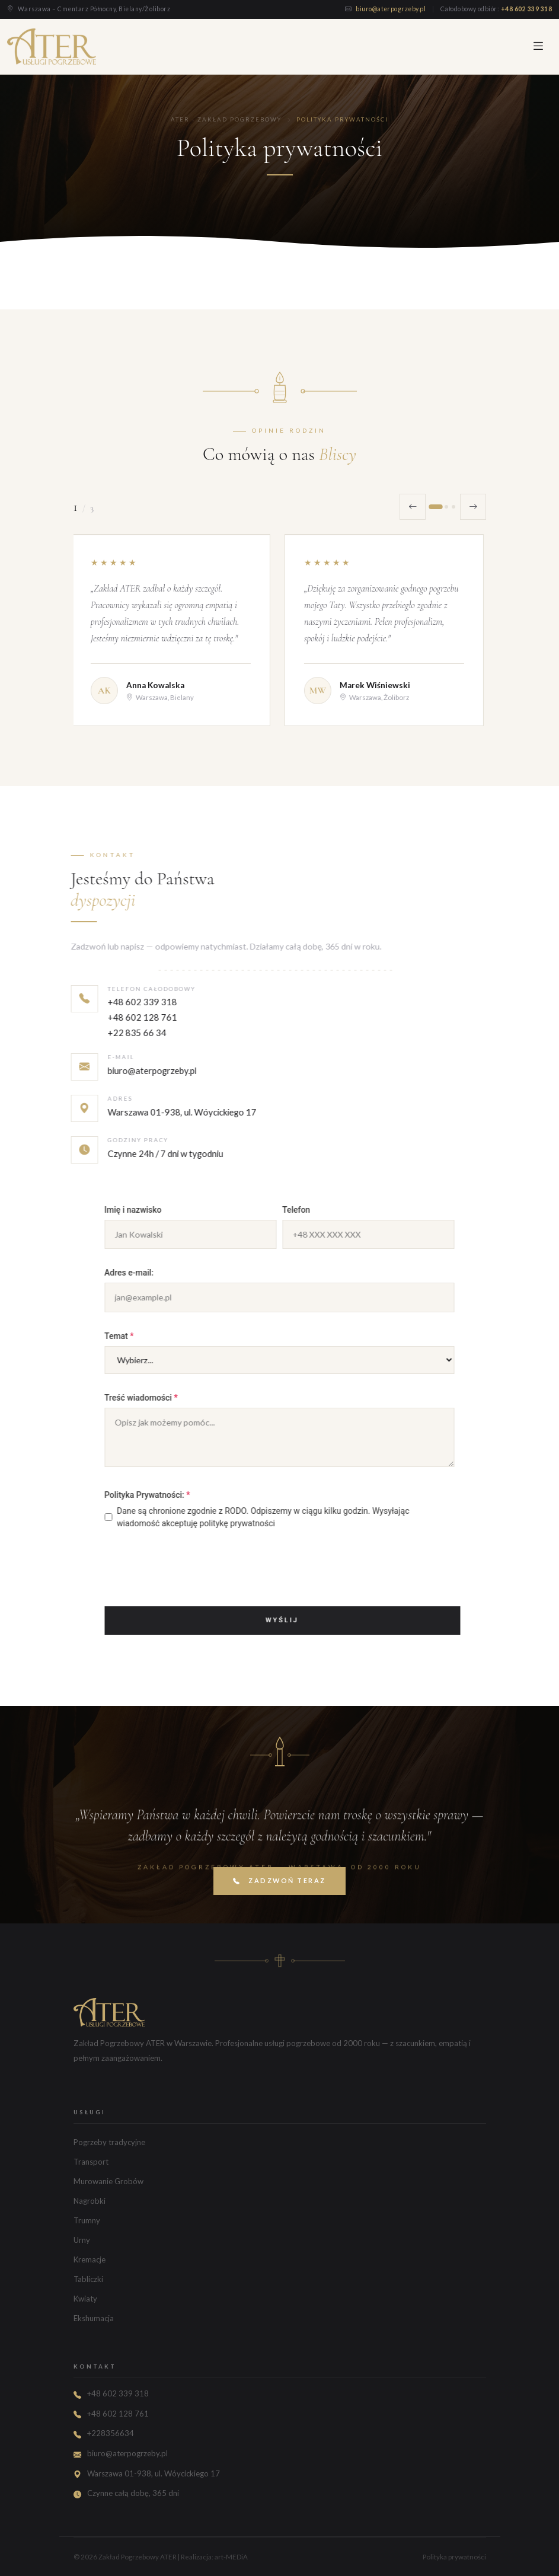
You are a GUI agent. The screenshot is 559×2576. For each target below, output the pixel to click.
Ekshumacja (94, 2318)
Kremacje (90, 2259)
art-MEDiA (231, 2557)
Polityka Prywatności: (170, 1495)
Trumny (87, 2220)
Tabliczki (88, 2279)
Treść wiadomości (165, 1397)
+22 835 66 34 (113, 1062)
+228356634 (110, 2433)
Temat (142, 1336)
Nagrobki (90, 2201)
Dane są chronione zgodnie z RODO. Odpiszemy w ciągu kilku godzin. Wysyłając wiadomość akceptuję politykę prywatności (280, 1517)
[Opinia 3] (453, 507)
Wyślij (305, 1620)
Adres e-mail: (152, 1272)
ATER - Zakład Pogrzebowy (226, 119)
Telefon (320, 1210)
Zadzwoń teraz (279, 1902)
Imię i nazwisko (157, 1210)
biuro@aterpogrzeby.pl (391, 8)
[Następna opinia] (473, 507)
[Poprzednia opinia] (413, 507)
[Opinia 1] (435, 506)
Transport (91, 2161)
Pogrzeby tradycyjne (109, 2142)
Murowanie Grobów (108, 2181)
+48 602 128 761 (118, 1047)
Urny (82, 2240)
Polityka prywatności (454, 2557)
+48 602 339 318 (526, 8)
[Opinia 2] (446, 507)
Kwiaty (85, 2298)
